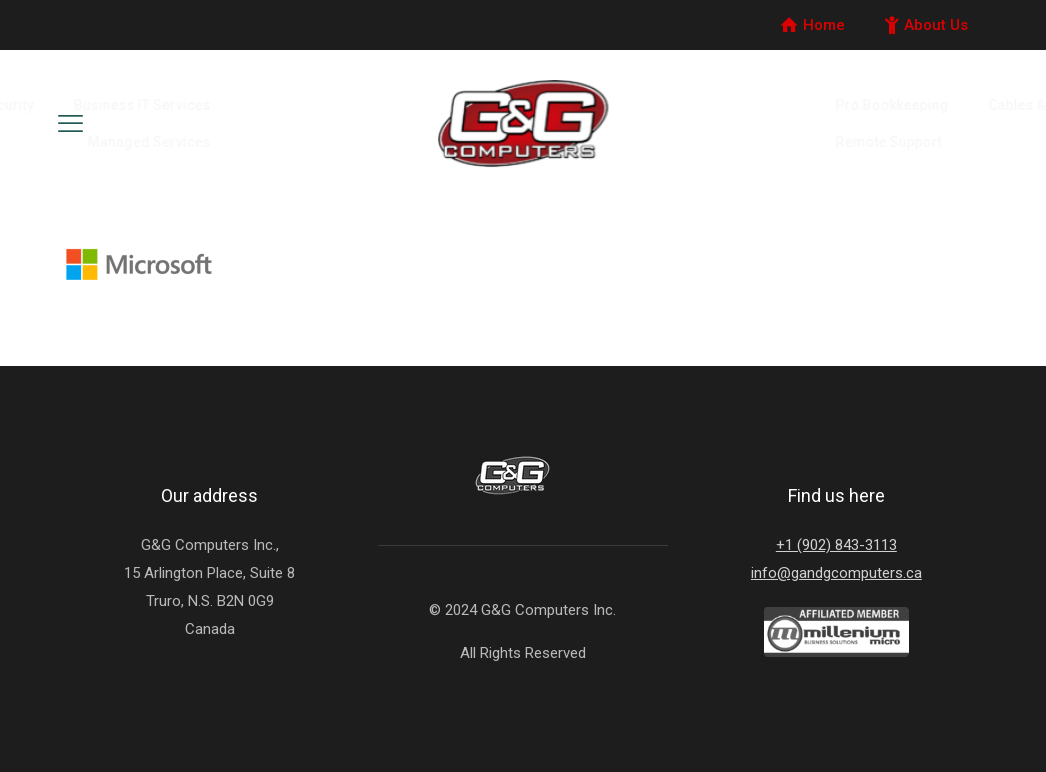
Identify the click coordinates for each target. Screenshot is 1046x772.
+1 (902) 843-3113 (836, 545)
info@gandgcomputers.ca (836, 573)
